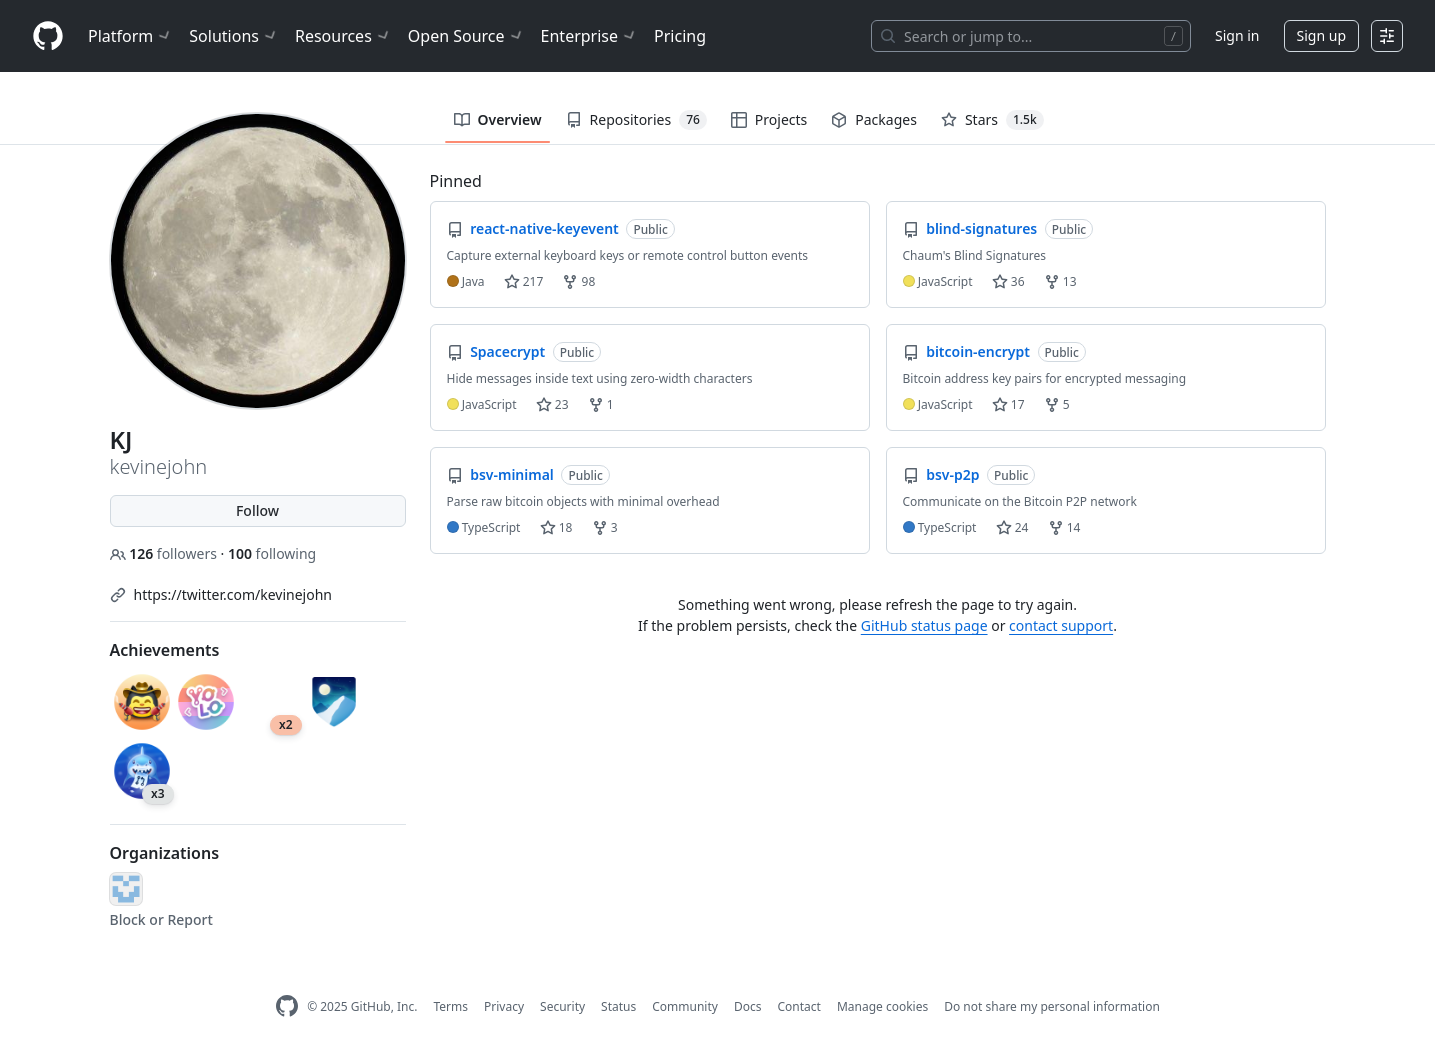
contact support (1061, 625)
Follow (257, 510)
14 (1064, 527)
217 (524, 281)
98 (578, 281)
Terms (450, 1006)
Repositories (636, 120)
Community (685, 1006)
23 (552, 404)
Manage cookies (882, 1006)
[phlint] (126, 889)
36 (1008, 281)
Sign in (1237, 35)
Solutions (234, 36)
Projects (769, 119)
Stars (992, 120)
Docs (748, 1006)
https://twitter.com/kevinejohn (233, 594)
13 (1060, 281)
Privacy (504, 1006)
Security (562, 1006)
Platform (130, 36)
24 (1012, 527)
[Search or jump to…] (1031, 36)
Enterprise (589, 36)
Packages (874, 119)
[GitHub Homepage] (287, 1006)
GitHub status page (924, 625)
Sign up (1321, 35)
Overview (498, 119)
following (272, 553)
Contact (798, 1006)
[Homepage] (48, 36)
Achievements (165, 650)
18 (556, 527)
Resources (343, 36)
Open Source (466, 36)
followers (165, 553)
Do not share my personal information (1052, 1006)
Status (618, 1006)
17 (1008, 404)
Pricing (680, 36)
